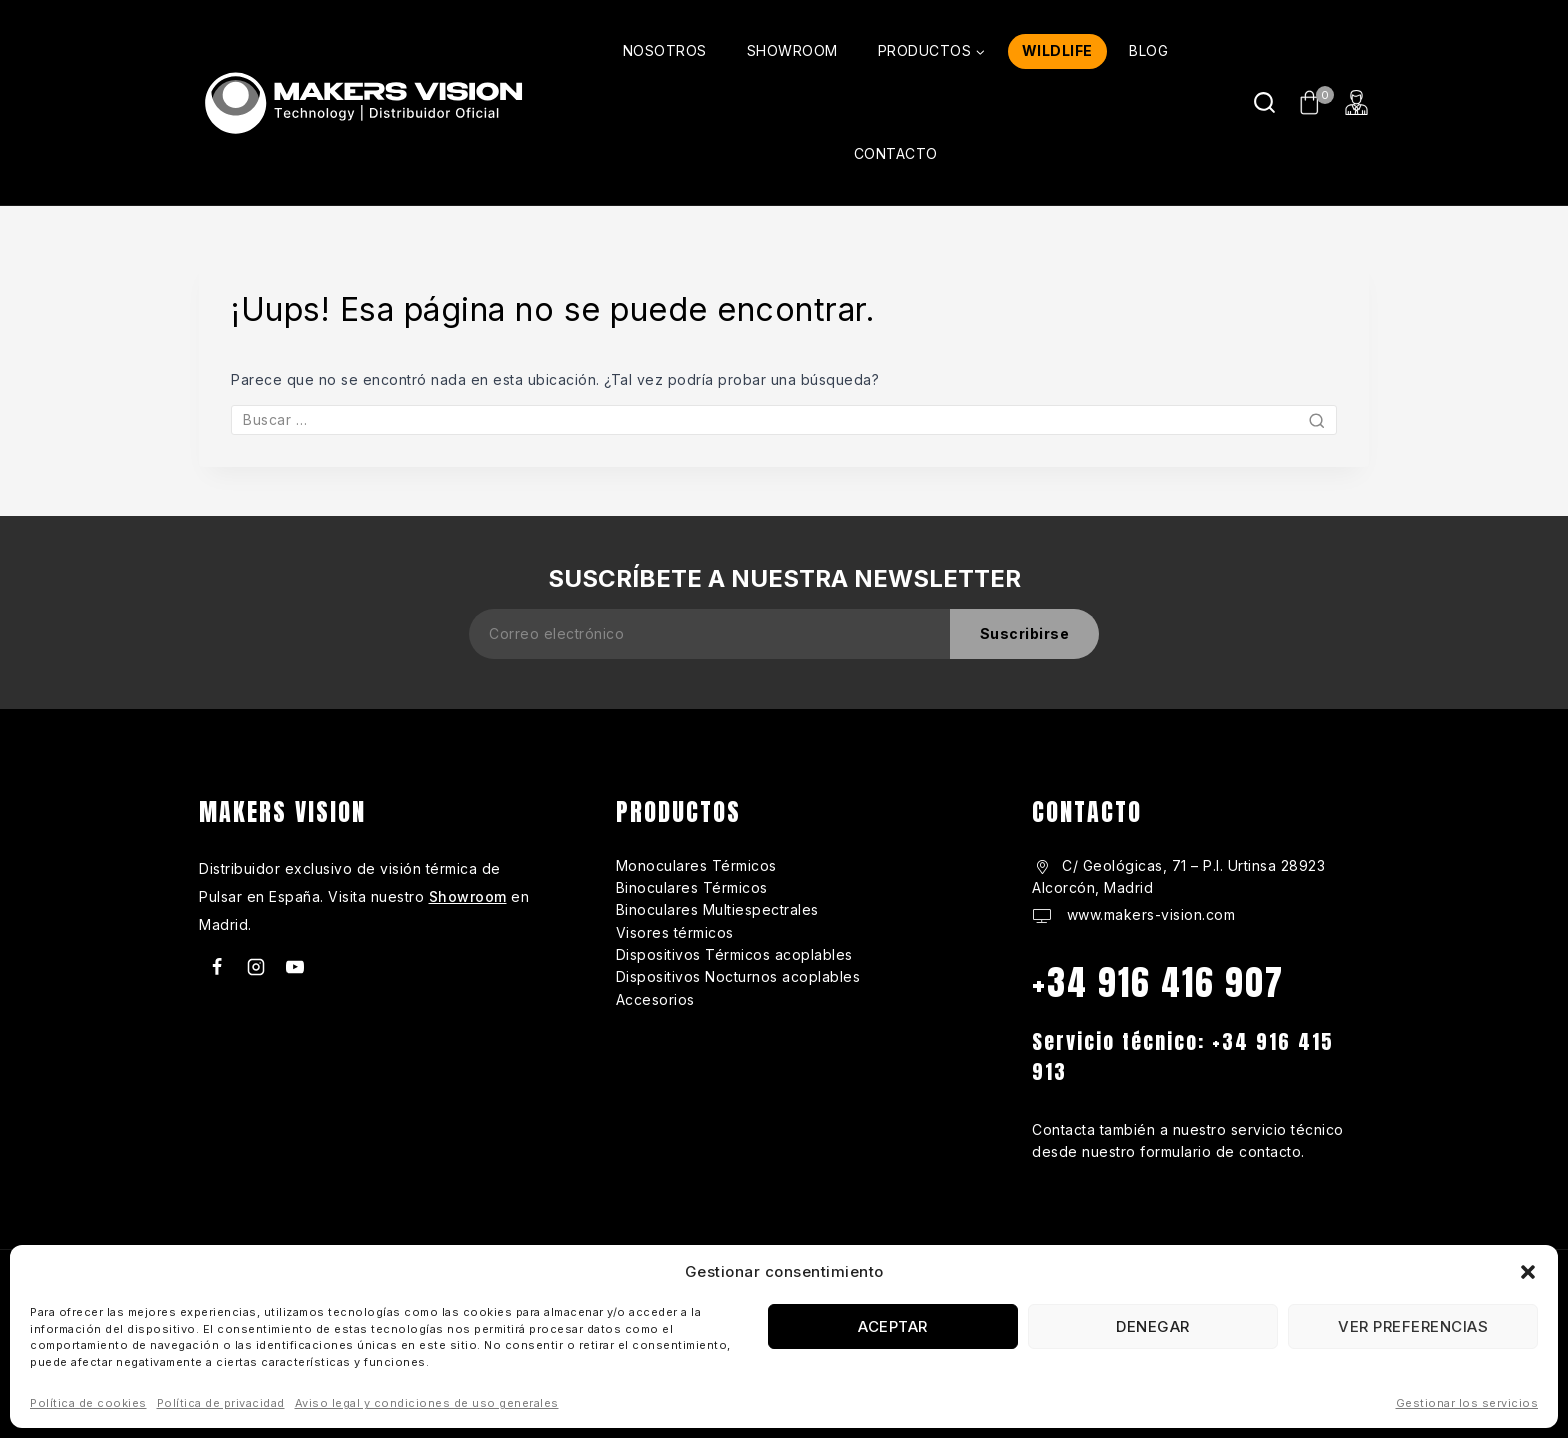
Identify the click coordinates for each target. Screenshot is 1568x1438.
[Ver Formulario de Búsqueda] (1264, 102)
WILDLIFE (1057, 50)
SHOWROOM (792, 50)
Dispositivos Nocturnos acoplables (738, 976)
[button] (1528, 1272)
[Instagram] (256, 967)
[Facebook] (217, 967)
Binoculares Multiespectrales (717, 909)
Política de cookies (88, 1403)
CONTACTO (896, 153)
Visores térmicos (675, 932)
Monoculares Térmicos (696, 865)
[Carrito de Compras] (1310, 102)
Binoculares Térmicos (692, 887)
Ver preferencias (1413, 1326)
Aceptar (893, 1326)
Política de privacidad (221, 1403)
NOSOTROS (665, 50)
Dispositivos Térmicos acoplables (734, 954)
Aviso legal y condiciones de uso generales (427, 1403)
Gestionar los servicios (1467, 1403)
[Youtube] (295, 967)
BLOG (1148, 50)
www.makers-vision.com (1148, 914)
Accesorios (655, 999)
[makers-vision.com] (361, 102)
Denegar (1153, 1326)
